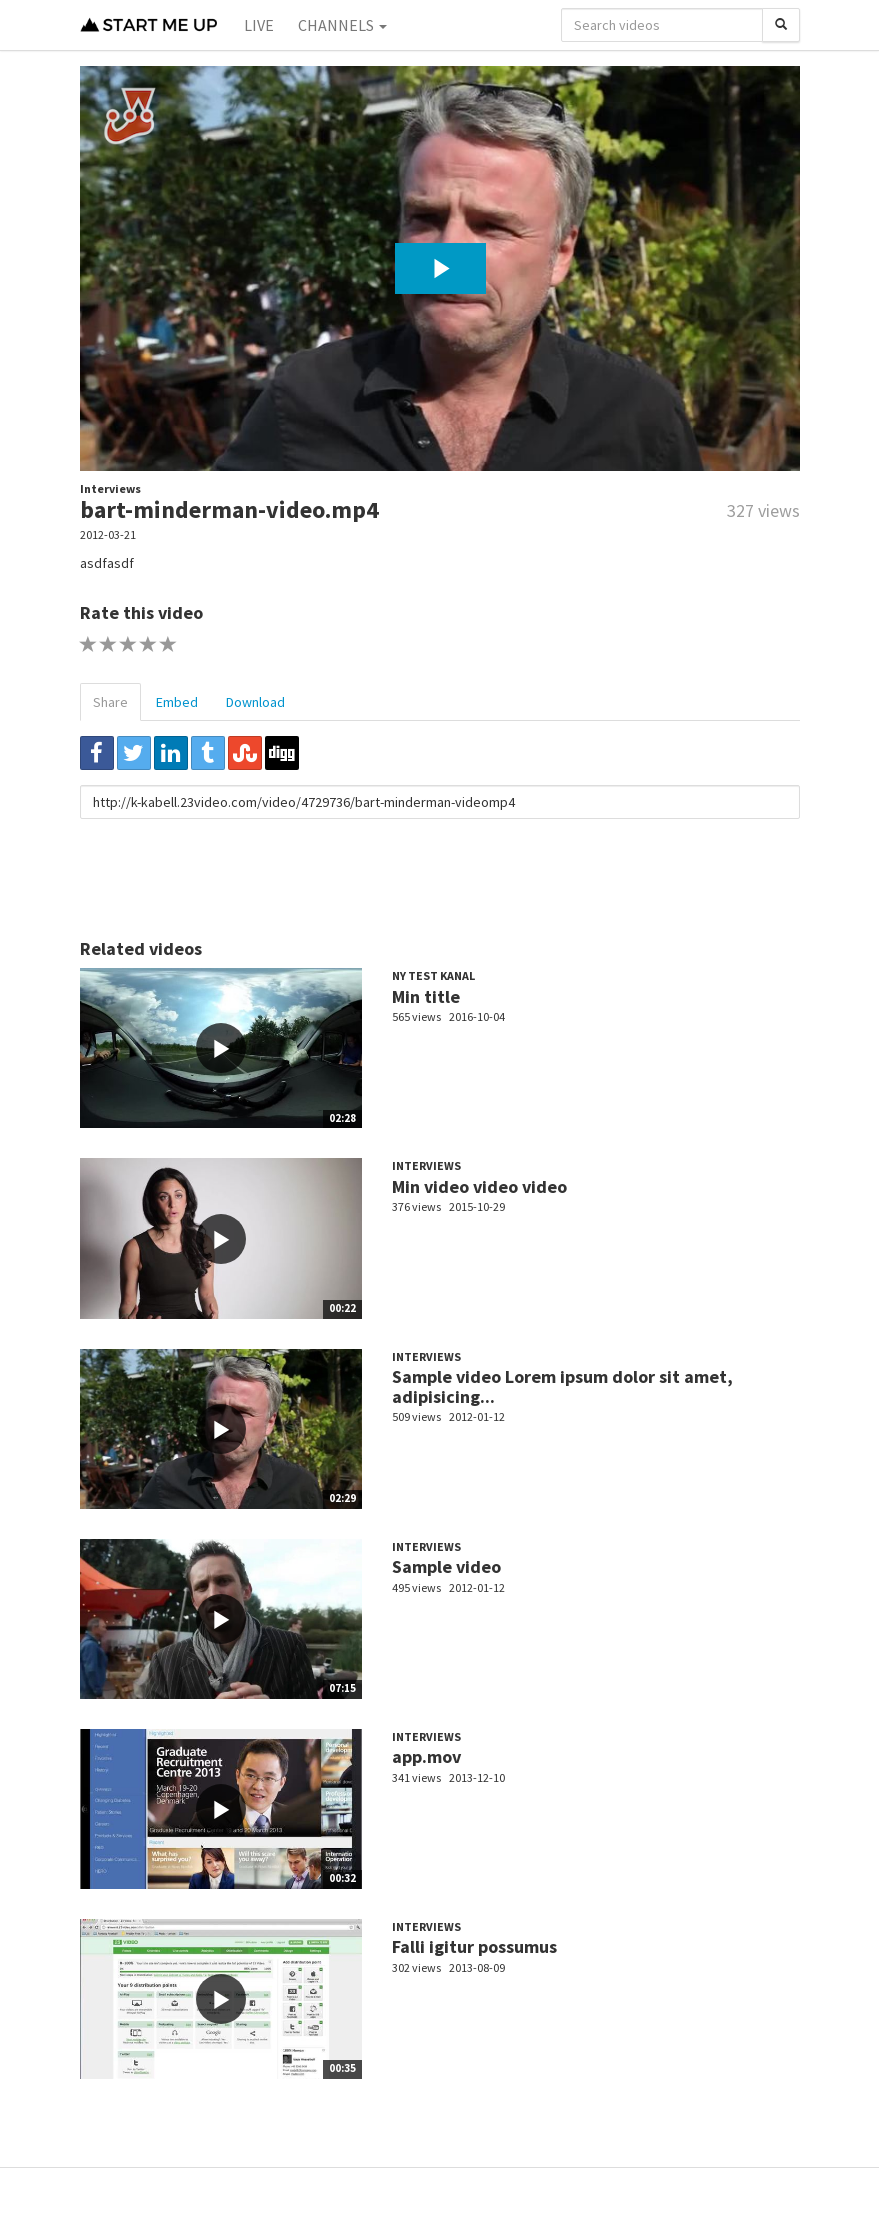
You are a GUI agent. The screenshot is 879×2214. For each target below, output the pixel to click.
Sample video (446, 1566)
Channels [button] (342, 25)
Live (259, 25)
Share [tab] (110, 702)
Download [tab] (255, 702)
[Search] (781, 25)
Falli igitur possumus (474, 1946)
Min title (426, 996)
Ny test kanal (433, 975)
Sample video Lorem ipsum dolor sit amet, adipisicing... (562, 1386)
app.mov (426, 1756)
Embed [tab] (177, 702)
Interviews (110, 488)
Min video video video (479, 1186)
